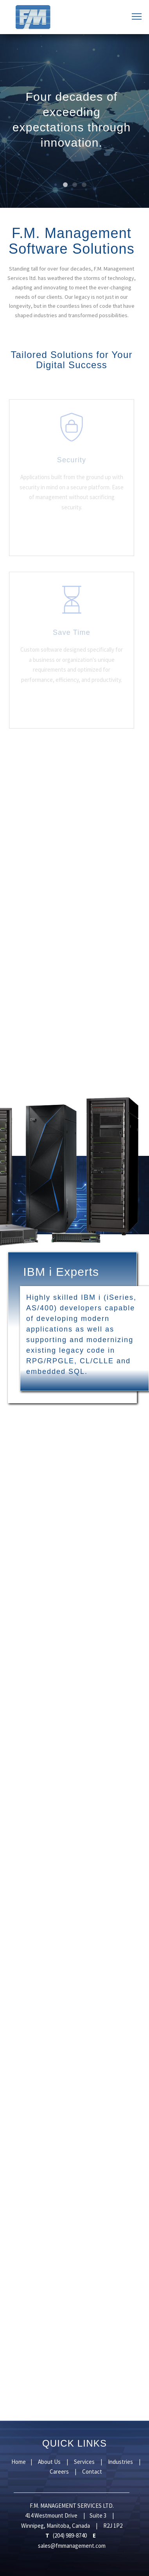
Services (85, 2461)
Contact (92, 2471)
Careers (60, 2471)
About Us (50, 2461)
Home (19, 2461)
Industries (121, 2461)
